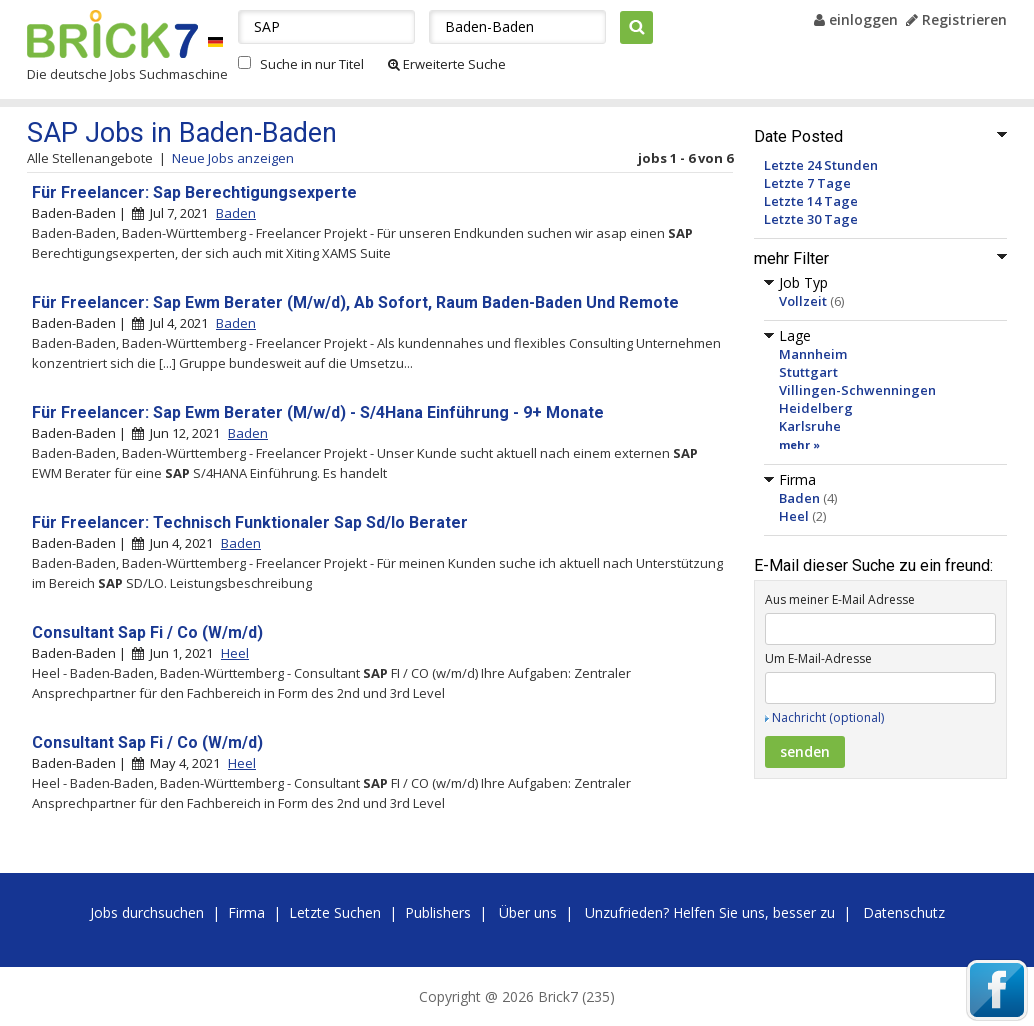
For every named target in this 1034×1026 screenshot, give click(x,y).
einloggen (856, 19)
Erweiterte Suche (447, 64)
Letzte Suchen (335, 912)
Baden (799, 498)
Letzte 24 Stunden (821, 165)
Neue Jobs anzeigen (233, 158)
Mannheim (813, 354)
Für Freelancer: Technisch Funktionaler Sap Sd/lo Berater (250, 522)
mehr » (799, 444)
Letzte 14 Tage (811, 201)
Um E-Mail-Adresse (818, 658)
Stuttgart (808, 372)
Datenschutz (904, 912)
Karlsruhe (810, 426)
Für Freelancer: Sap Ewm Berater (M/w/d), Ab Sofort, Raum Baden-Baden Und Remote (355, 302)
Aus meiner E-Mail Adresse (840, 599)
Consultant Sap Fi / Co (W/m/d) (147, 632)
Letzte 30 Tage (811, 219)
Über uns (528, 912)
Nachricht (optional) (828, 717)
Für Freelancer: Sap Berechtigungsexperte (194, 192)
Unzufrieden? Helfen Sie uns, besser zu (710, 912)
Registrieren (956, 19)
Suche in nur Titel (312, 64)
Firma (246, 912)
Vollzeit (803, 301)
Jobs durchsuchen (147, 912)
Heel (794, 516)
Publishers (438, 912)
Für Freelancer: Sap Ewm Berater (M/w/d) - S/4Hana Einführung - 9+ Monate (318, 412)
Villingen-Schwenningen (857, 390)
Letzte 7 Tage (807, 183)
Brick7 (112, 34)
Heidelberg (816, 408)
